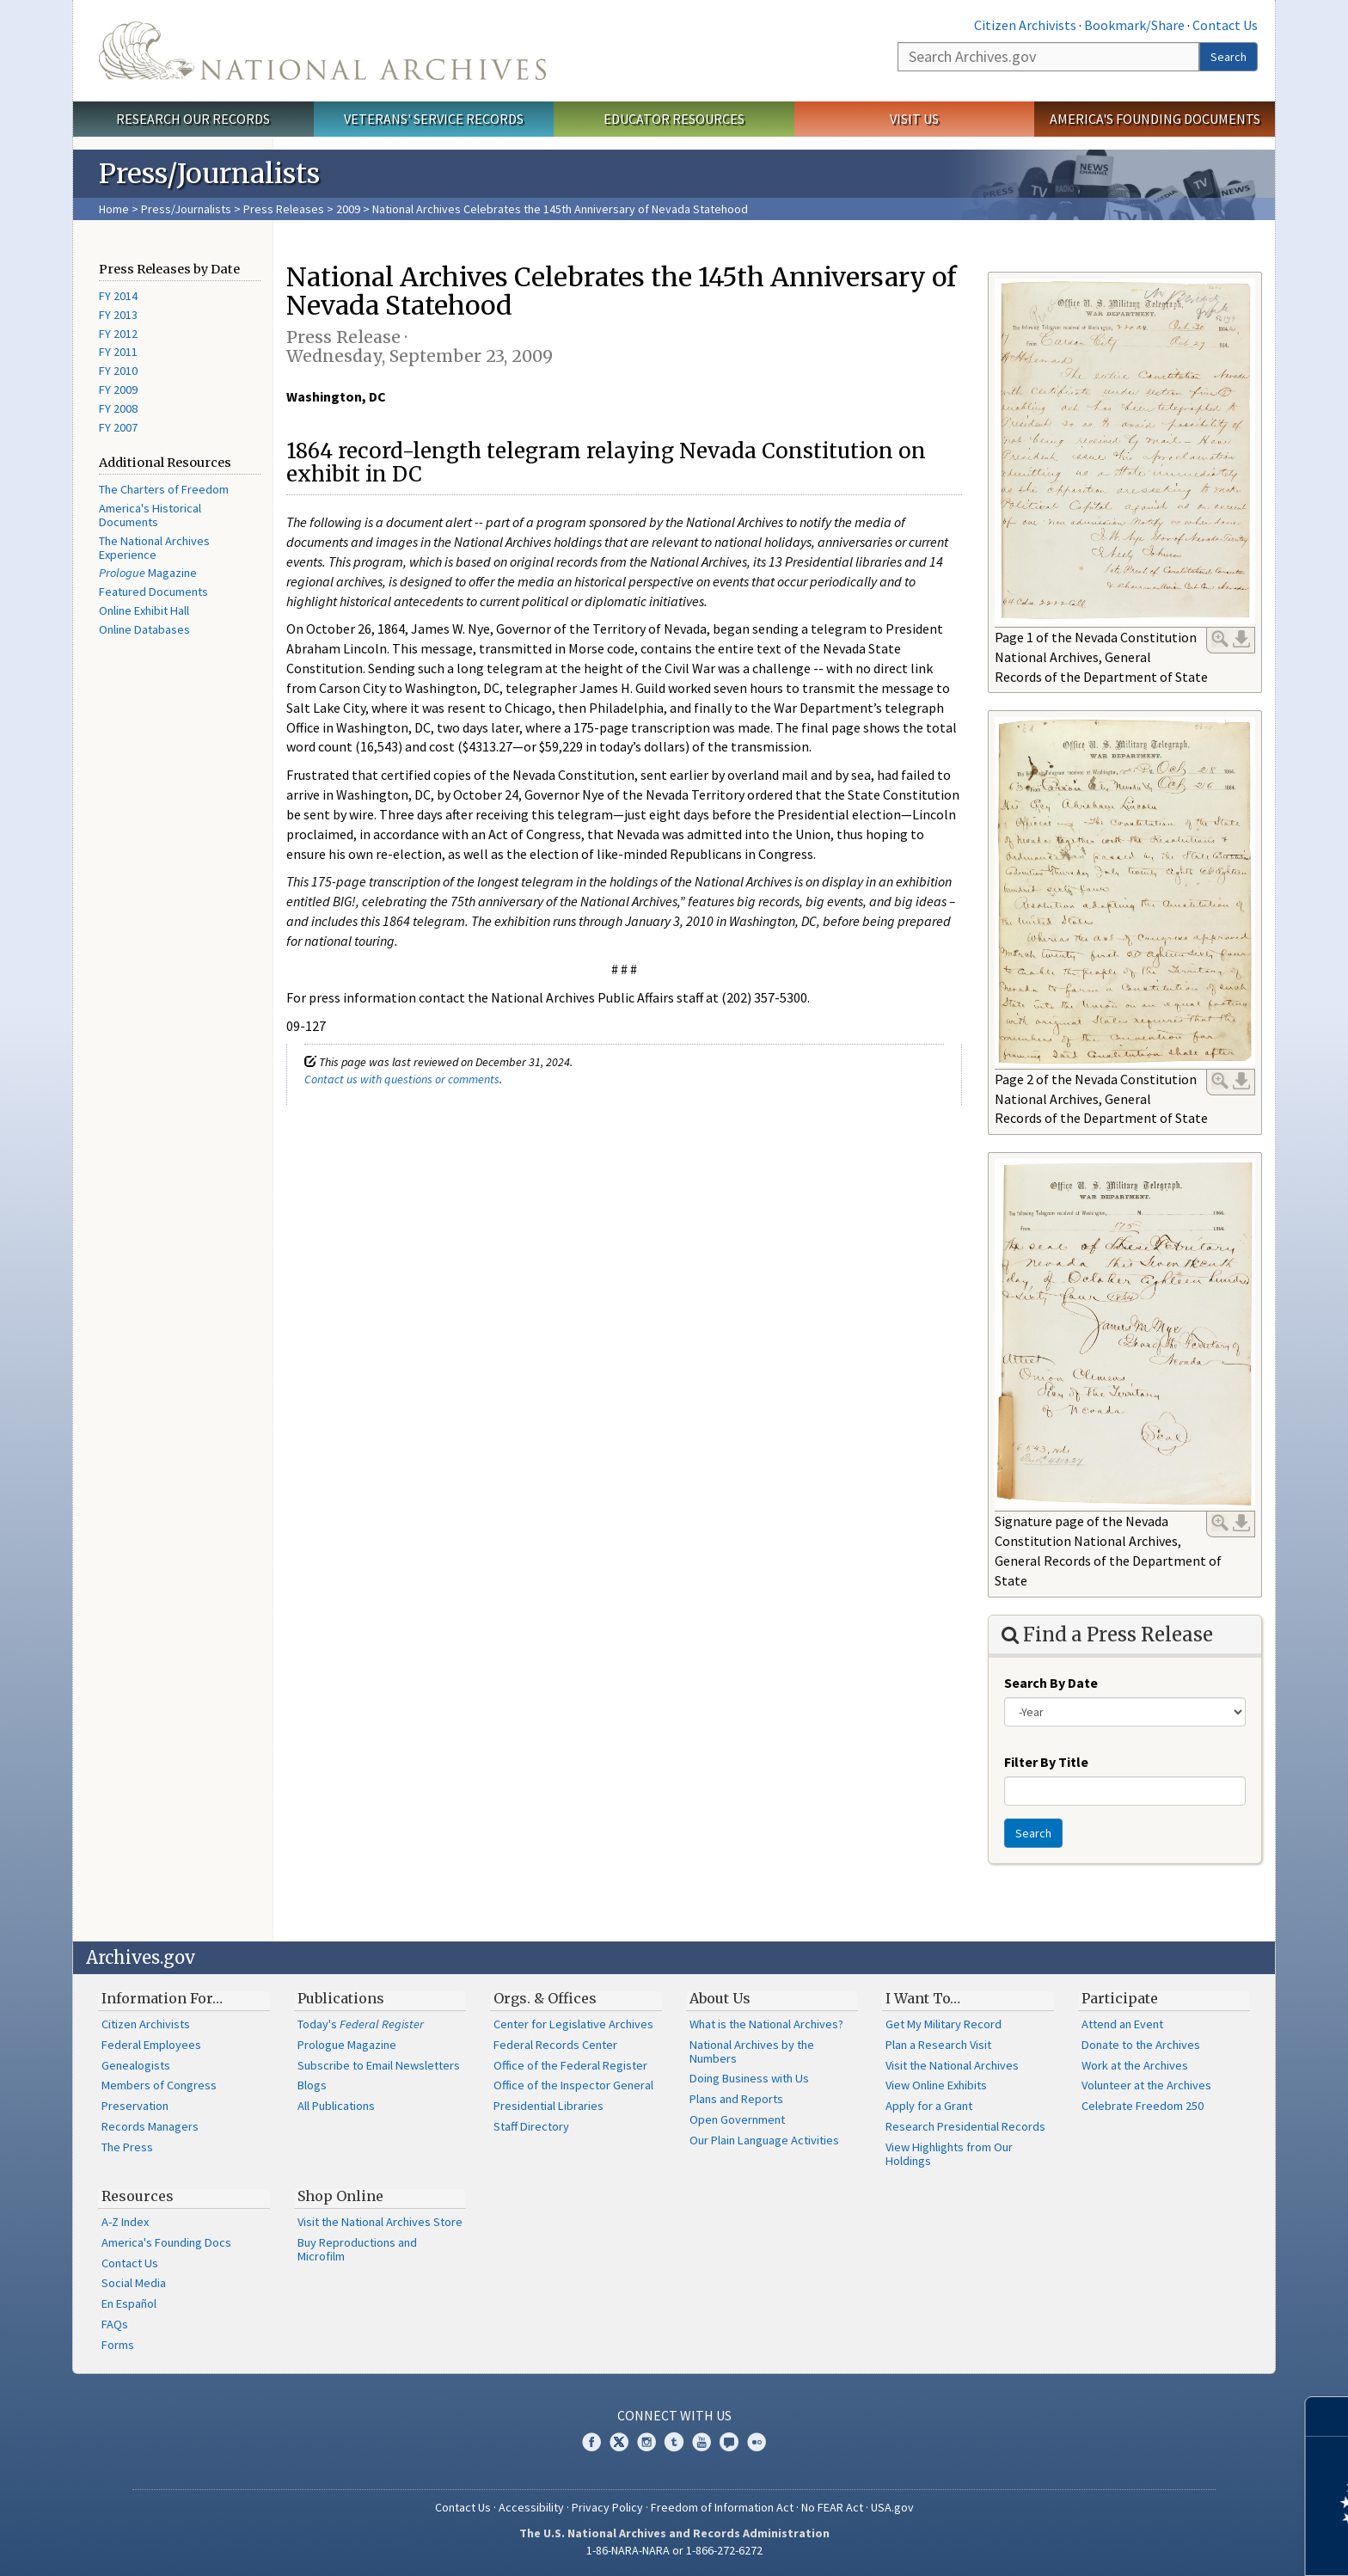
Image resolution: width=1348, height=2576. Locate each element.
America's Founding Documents (1155, 118)
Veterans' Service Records (434, 118)
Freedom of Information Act (722, 2507)
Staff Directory (531, 2126)
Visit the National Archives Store (380, 2221)
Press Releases (283, 209)
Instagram (646, 2442)
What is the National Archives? (766, 2024)
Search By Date (1051, 1682)
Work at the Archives (1134, 2065)
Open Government (737, 2119)
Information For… (162, 1998)
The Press (127, 2147)
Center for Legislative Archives (573, 2024)
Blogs (312, 2085)
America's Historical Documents (150, 515)
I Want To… (922, 1998)
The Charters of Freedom (164, 489)
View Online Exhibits (936, 2085)
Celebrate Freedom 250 (1142, 2105)
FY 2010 (118, 370)
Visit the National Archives (952, 2065)
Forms (117, 2344)
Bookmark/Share (1134, 25)
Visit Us (914, 118)
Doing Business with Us (749, 2078)
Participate (1119, 1998)
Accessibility (531, 2507)
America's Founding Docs (166, 2242)
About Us (720, 1998)
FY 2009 (118, 389)
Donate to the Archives (1140, 2044)
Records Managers (150, 2126)
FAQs (114, 2324)
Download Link (1241, 638)
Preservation (134, 2105)
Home (114, 209)
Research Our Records (193, 118)
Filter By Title (1046, 1761)
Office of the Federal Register (570, 2065)
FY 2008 (118, 408)
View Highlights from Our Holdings (949, 2153)
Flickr (756, 2442)
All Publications (336, 2105)
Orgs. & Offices (545, 1998)
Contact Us (1225, 25)
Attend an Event (1122, 2024)
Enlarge (1220, 638)
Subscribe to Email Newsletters (378, 2065)
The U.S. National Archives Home (322, 50)
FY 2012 (118, 333)
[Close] (1328, 2416)
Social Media (133, 2283)
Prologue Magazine (346, 2044)
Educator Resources (674, 118)
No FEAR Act (832, 2507)
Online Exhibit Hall (144, 610)
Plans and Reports (736, 2099)
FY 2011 (118, 351)
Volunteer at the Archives (1146, 2085)
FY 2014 (118, 296)
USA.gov (892, 2507)
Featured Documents (153, 591)
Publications (340, 1998)
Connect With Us (674, 2415)
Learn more (1195, 2545)
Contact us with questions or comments (401, 1079)
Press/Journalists (186, 209)
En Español (128, 2303)
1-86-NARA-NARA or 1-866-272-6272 (674, 2550)
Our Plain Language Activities (764, 2140)
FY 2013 (118, 314)
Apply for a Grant (928, 2105)
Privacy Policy (607, 2507)
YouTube (701, 2442)
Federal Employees (151, 2044)
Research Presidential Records (965, 2126)
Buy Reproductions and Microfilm (357, 2249)
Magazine (148, 572)
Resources (137, 2196)
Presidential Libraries (548, 2105)
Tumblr (674, 2442)
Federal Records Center (555, 2044)
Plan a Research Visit (938, 2044)
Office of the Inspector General (573, 2085)
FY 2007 (118, 427)
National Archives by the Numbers (751, 2051)
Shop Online (340, 2196)
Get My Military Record (943, 2024)
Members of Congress (159, 2085)
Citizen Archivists (1025, 25)
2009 (348, 209)
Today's (360, 2024)
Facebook (591, 2442)
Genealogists (135, 2065)
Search (1228, 56)
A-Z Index (125, 2221)
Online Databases (144, 629)
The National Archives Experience (154, 547)
